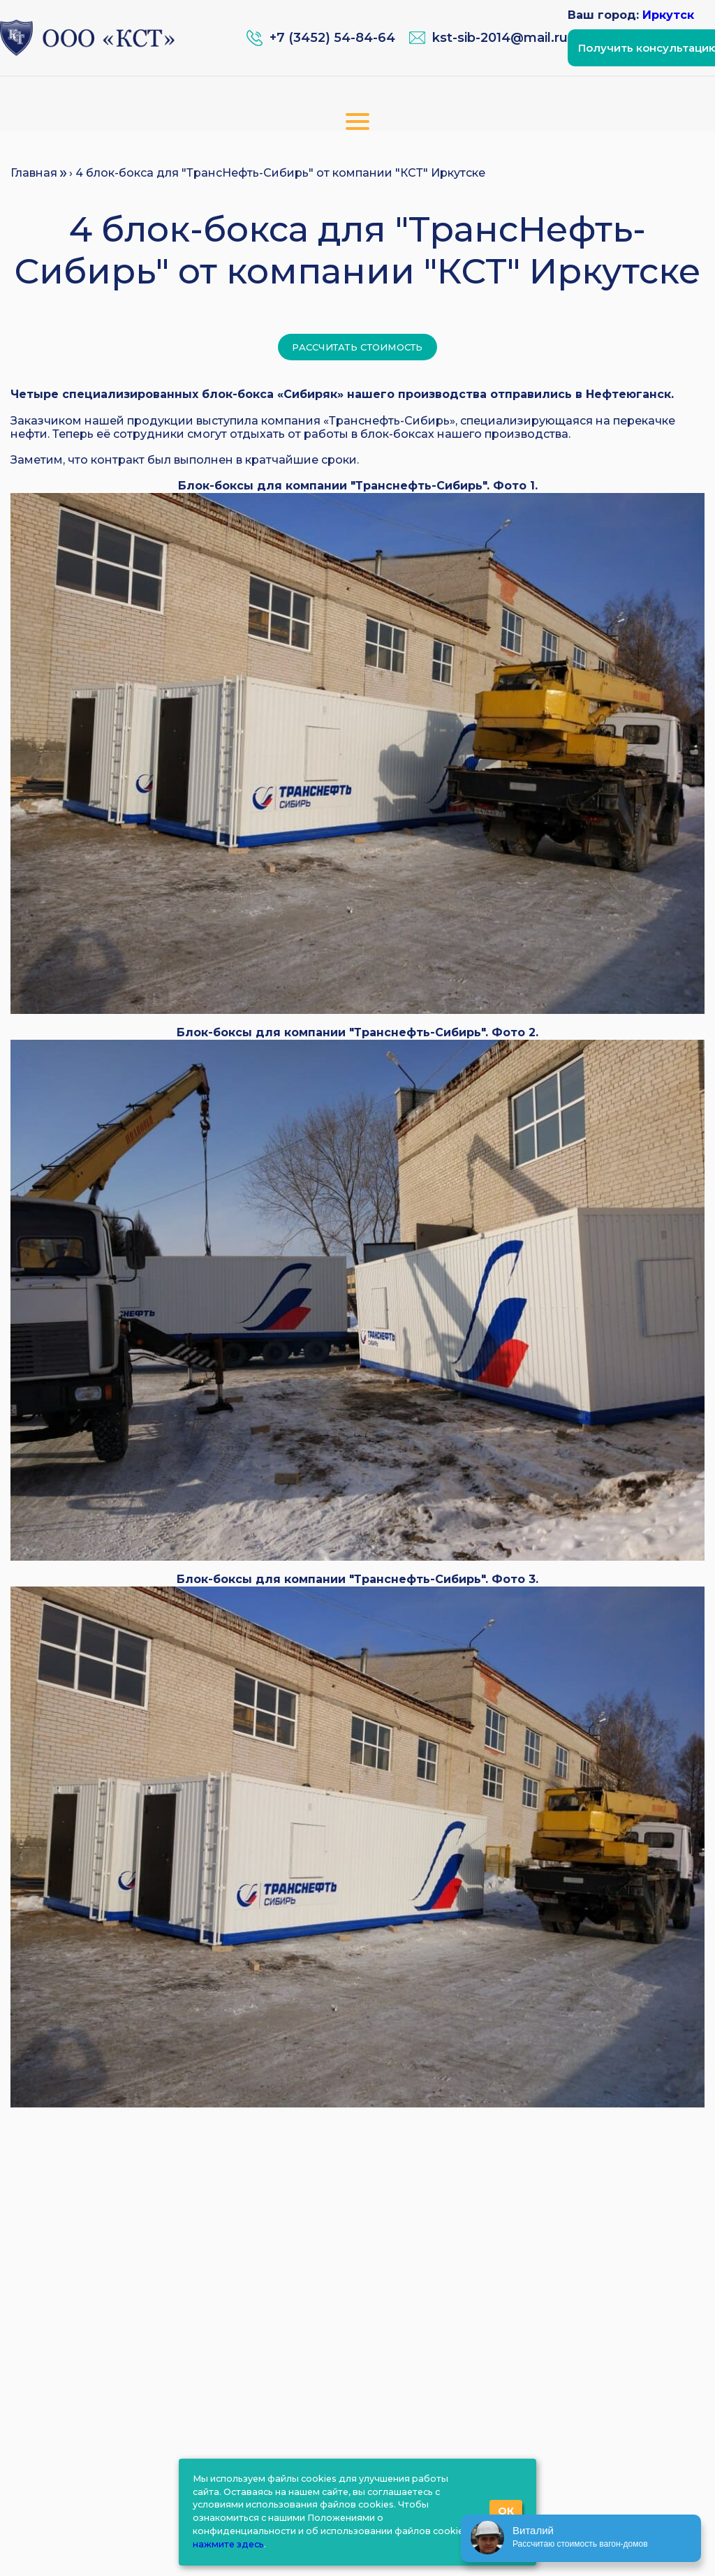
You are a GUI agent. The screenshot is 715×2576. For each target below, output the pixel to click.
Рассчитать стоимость (357, 347)
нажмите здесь (228, 2544)
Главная (33, 172)
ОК (506, 2511)
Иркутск (668, 15)
